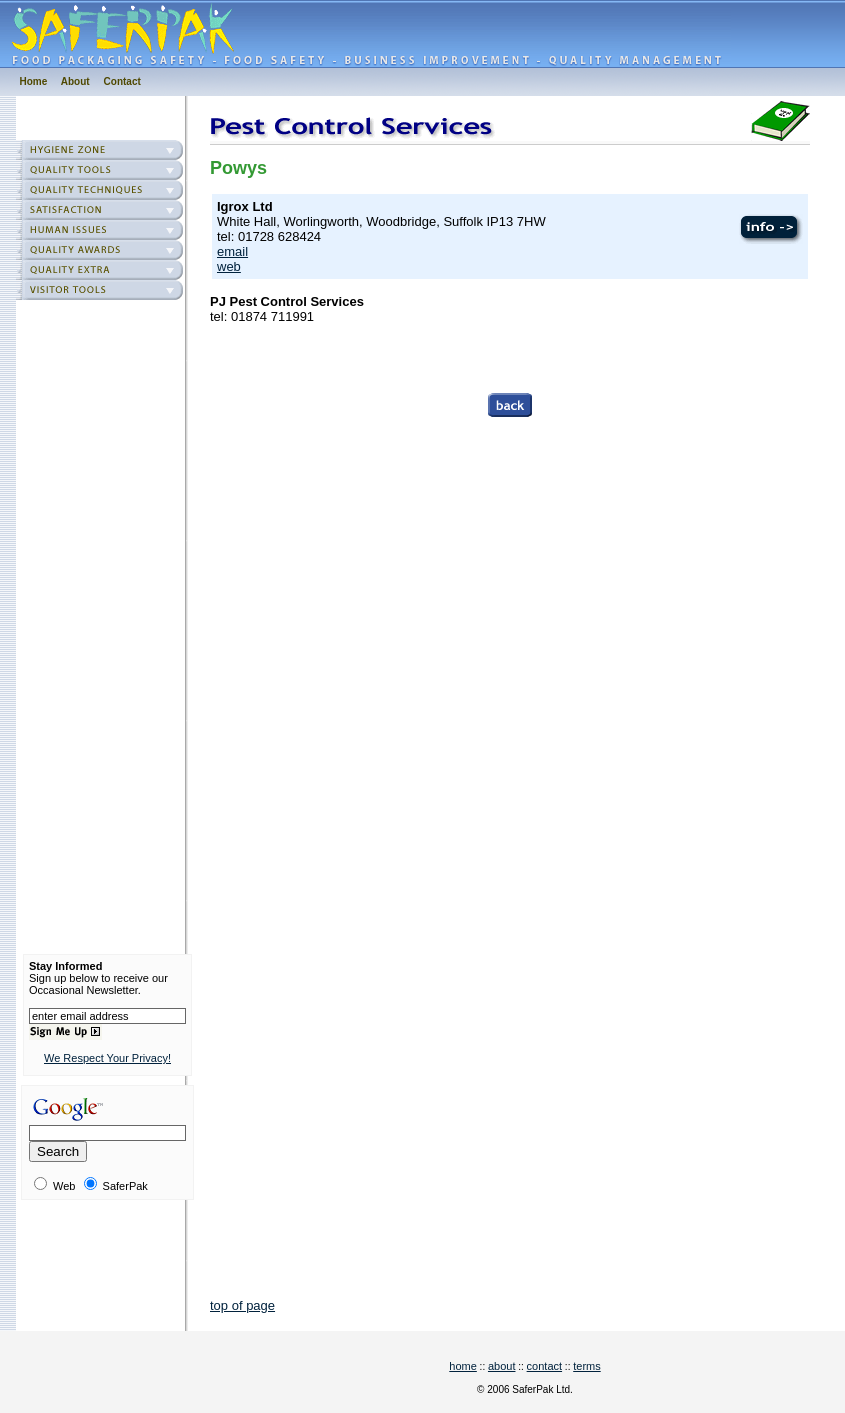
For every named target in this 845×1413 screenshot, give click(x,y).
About (75, 81)
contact (544, 1366)
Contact (122, 81)
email (232, 251)
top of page (242, 1305)
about (502, 1366)
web (229, 266)
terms (587, 1366)
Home (34, 81)
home (463, 1366)
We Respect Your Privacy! (107, 1058)
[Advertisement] (108, 624)
